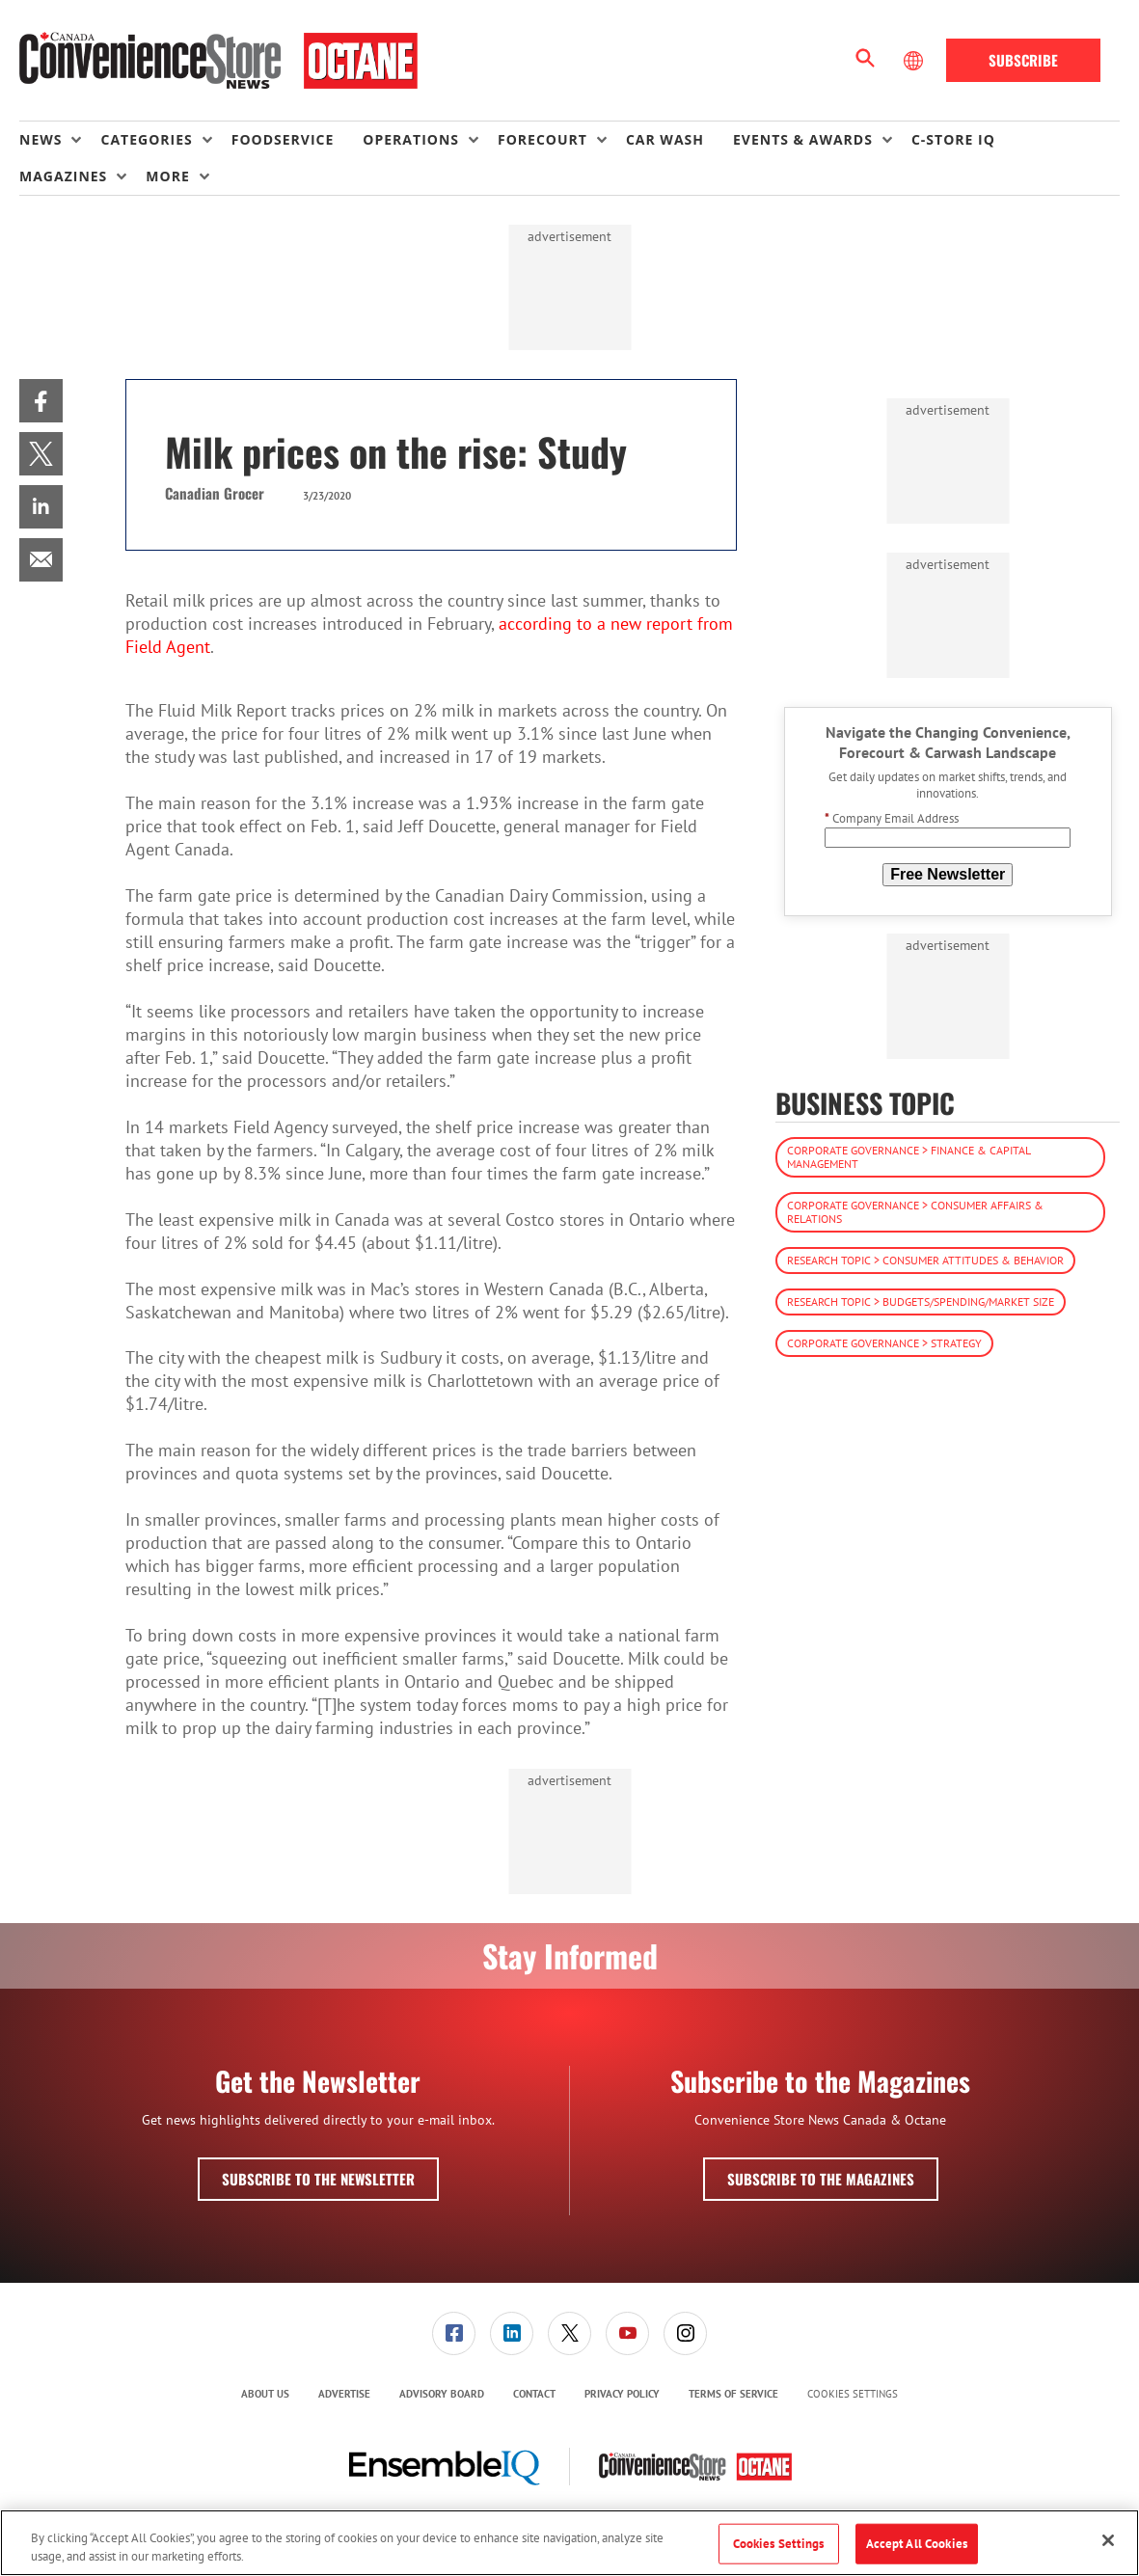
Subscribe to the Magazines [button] (820, 2178)
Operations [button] (411, 139)
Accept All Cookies (916, 2543)
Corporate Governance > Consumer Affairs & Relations (915, 1212)
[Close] (1108, 2540)
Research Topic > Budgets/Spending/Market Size (920, 1301)
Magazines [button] (63, 176)
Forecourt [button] (542, 139)
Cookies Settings (852, 2394)
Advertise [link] (344, 2393)
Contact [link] (534, 2393)
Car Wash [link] (665, 139)
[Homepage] (218, 61)
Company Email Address (892, 818)
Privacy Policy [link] (622, 2393)
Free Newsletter (947, 874)
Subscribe (1023, 59)
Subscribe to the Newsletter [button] (318, 2178)
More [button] (167, 176)
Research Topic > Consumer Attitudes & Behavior (925, 1260)
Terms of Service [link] (733, 2393)
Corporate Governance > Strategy (884, 1343)
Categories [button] (146, 139)
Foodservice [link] (283, 139)
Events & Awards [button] (803, 139)
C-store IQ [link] (953, 139)
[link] (41, 400)
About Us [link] (265, 2393)
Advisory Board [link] (441, 2393)
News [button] (40, 139)
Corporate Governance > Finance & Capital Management (909, 1157)
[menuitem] (59, 140)
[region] (569, 2542)
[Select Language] (915, 60)
